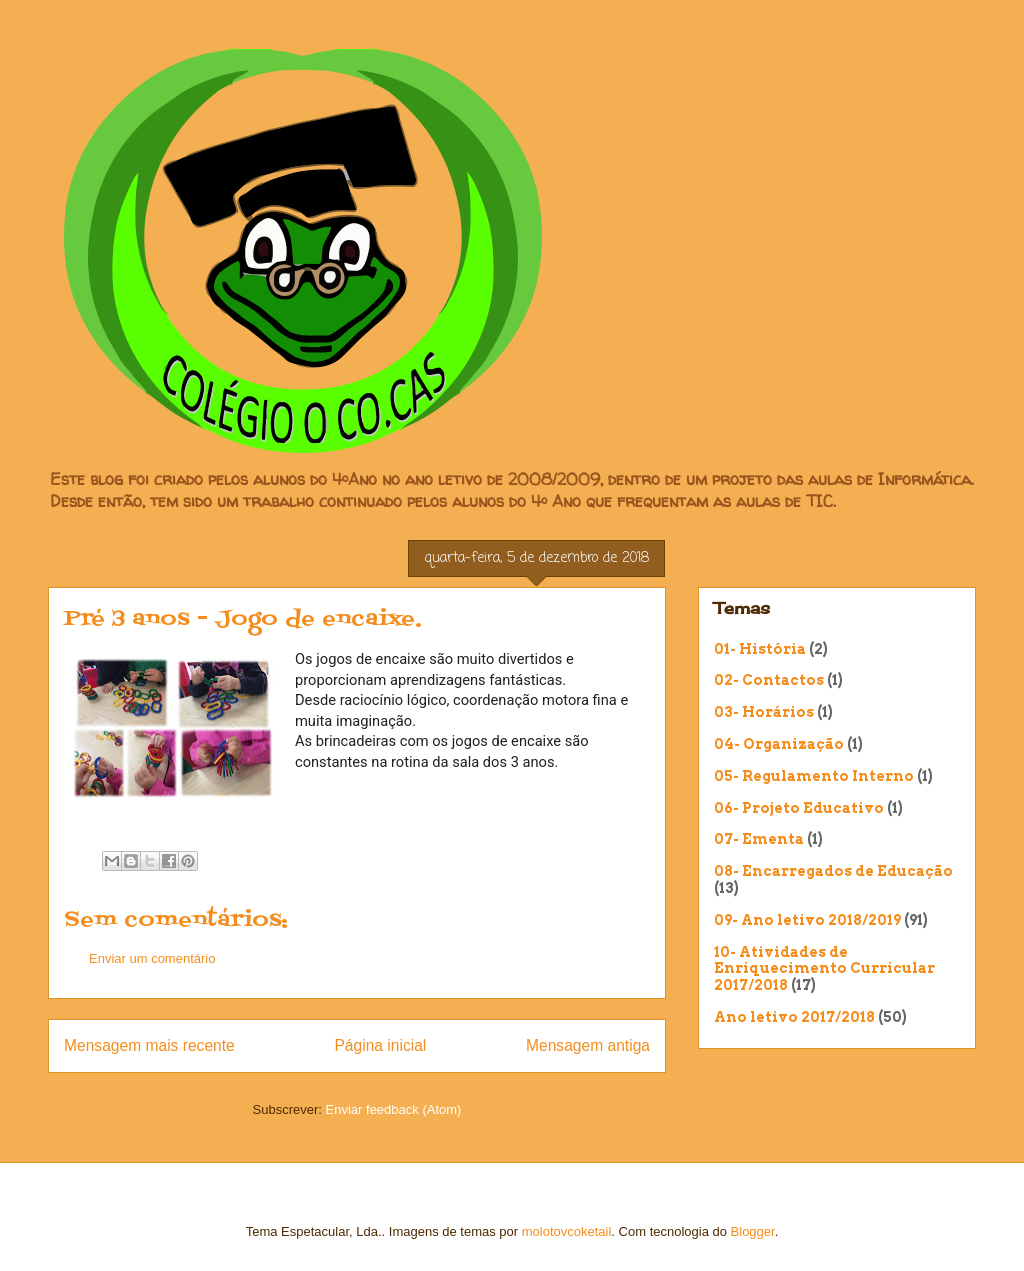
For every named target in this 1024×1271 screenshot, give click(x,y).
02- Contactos (769, 680)
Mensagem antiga (588, 1045)
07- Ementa (759, 839)
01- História (760, 649)
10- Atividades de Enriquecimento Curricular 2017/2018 (824, 969)
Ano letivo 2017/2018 (794, 1017)
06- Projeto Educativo (799, 808)
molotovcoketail (567, 1231)
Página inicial (380, 1045)
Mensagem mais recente (149, 1045)
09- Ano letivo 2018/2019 (807, 920)
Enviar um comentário (152, 958)
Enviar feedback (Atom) (394, 1109)
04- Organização (779, 744)
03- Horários (764, 712)
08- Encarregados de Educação (833, 871)
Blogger (753, 1231)
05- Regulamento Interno (814, 776)
